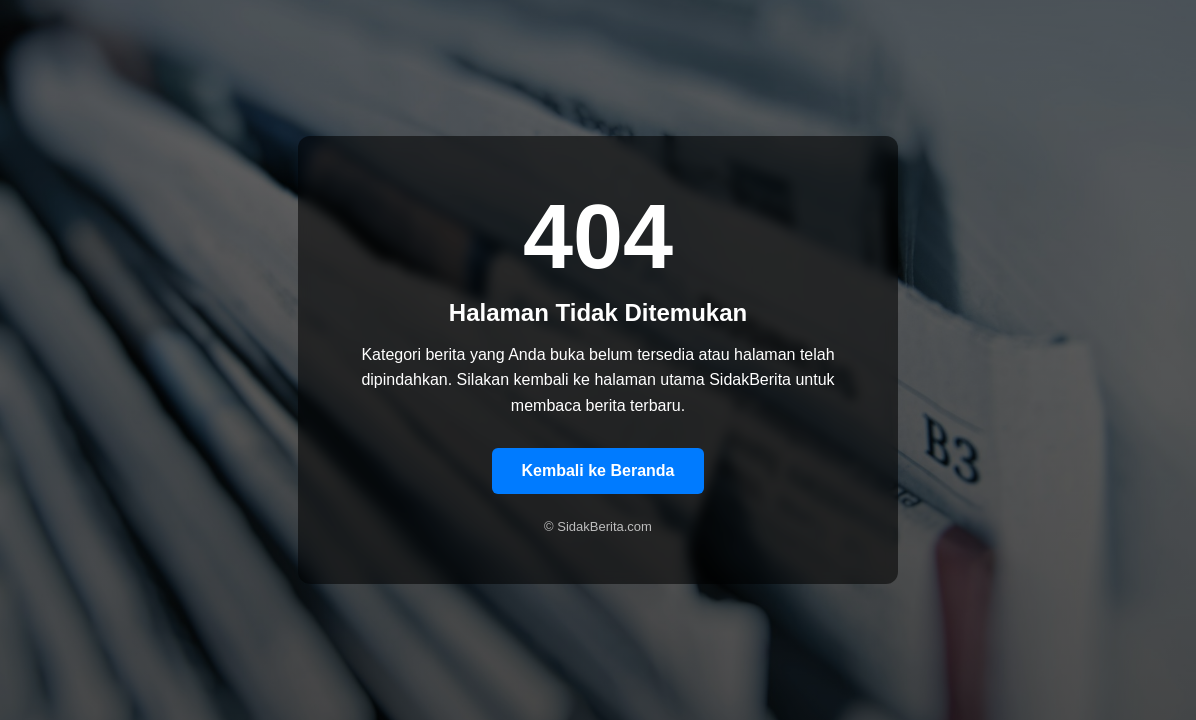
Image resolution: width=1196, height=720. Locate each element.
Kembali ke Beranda (598, 470)
